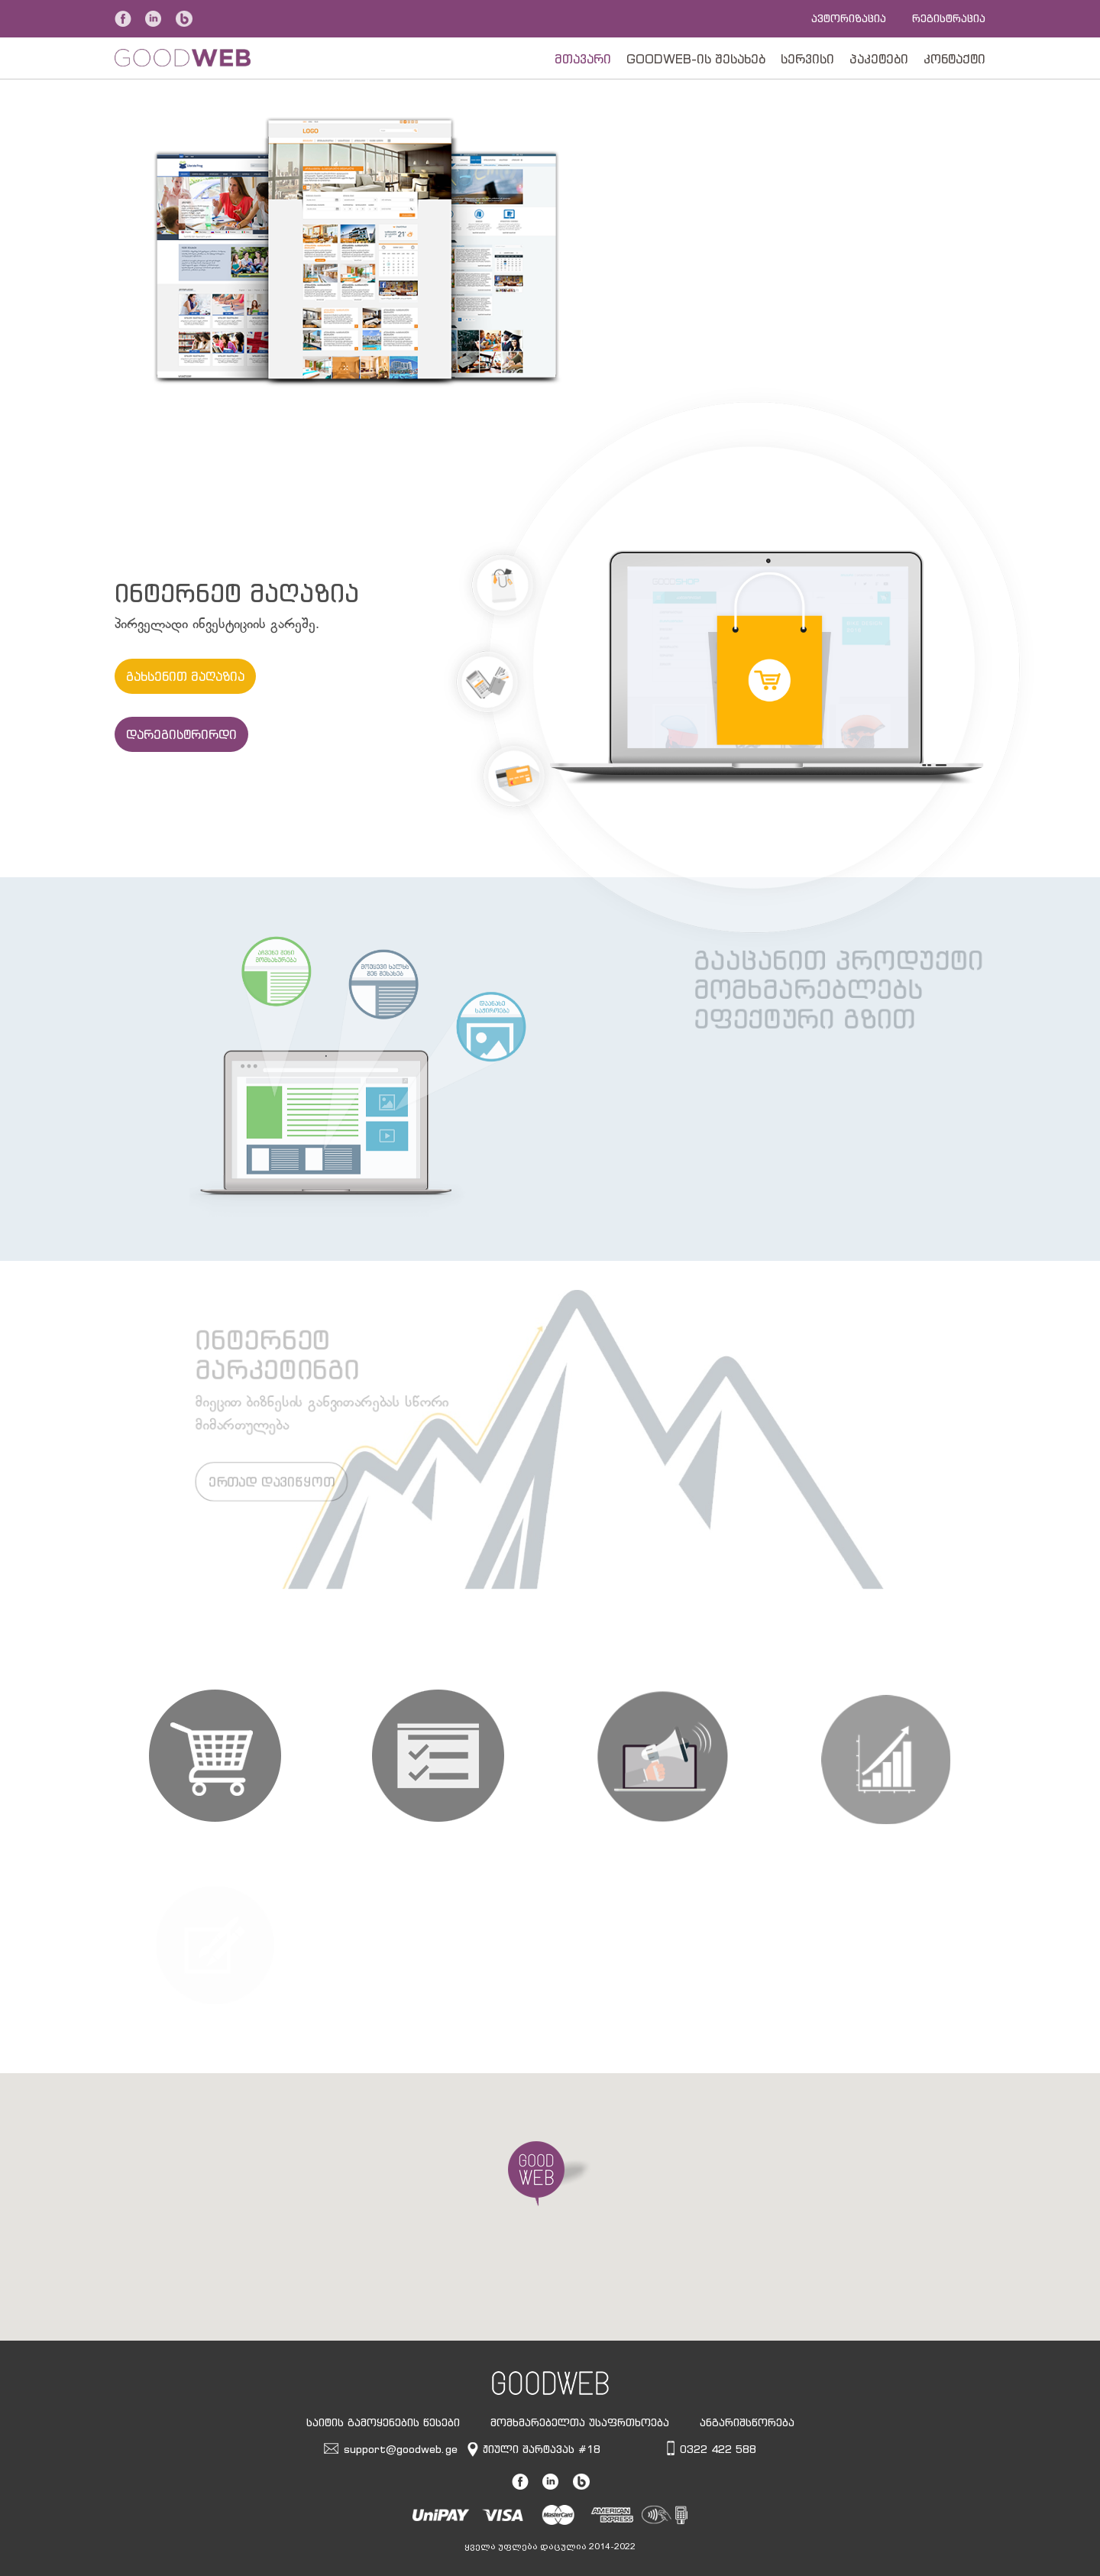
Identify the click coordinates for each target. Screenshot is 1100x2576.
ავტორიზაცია (848, 17)
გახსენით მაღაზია (185, 676)
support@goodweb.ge (401, 2448)
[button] (550, 2174)
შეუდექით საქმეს (685, 304)
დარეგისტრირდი (181, 734)
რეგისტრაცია (948, 17)
